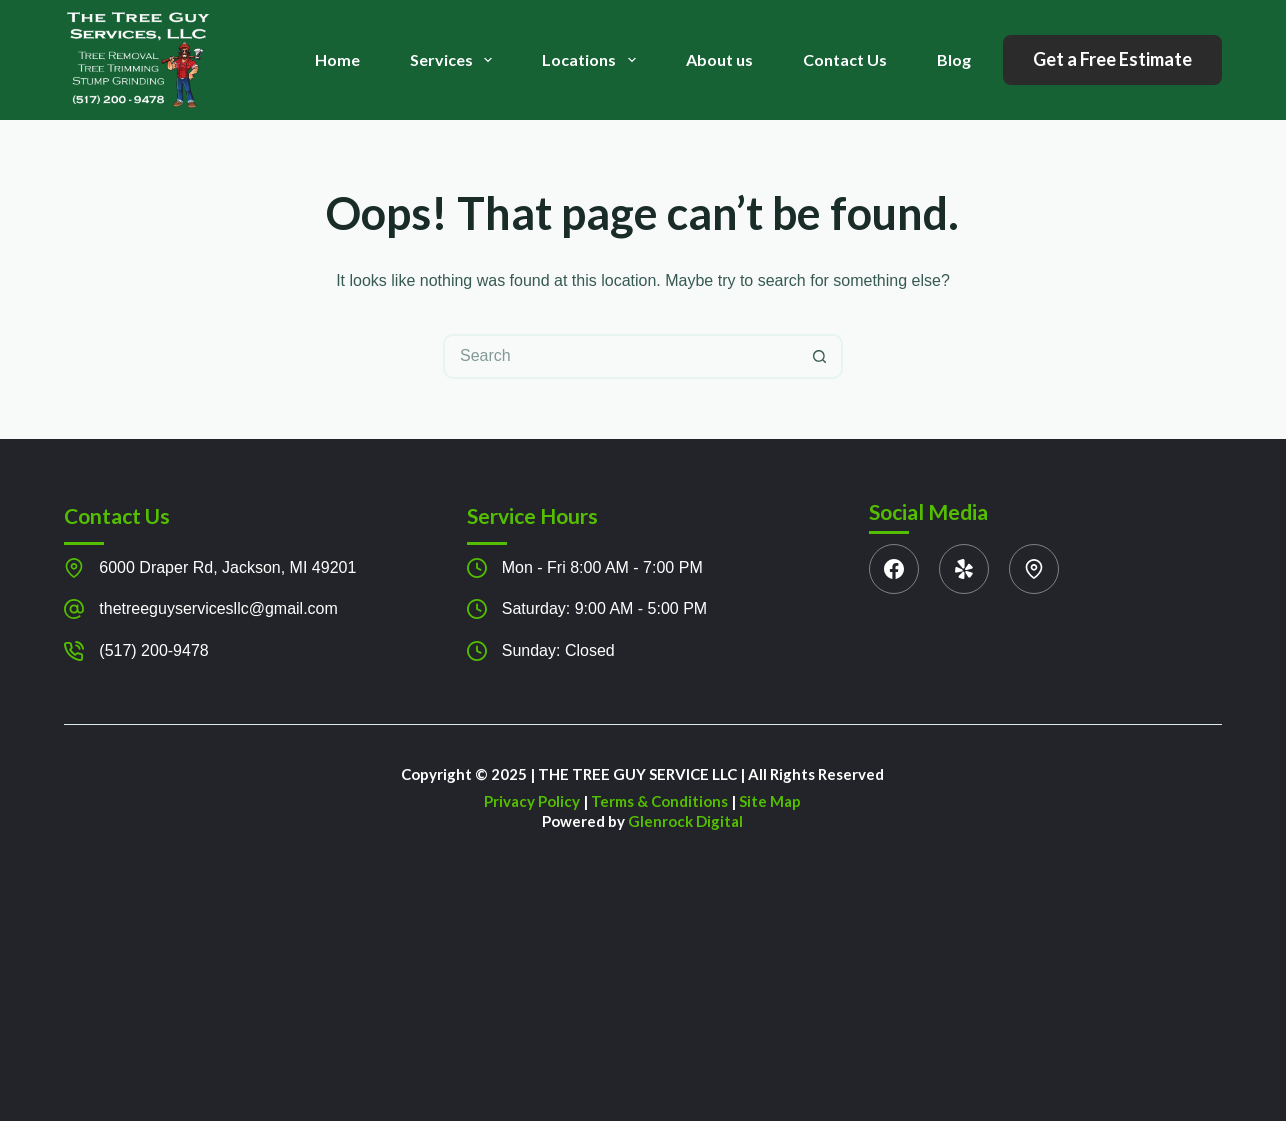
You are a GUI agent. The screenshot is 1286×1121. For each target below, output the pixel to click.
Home (337, 59)
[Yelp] (964, 569)
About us (719, 59)
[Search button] (820, 356)
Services (455, 60)
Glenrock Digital (685, 821)
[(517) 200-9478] (74, 651)
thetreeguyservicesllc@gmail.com (218, 608)
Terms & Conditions (659, 801)
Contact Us (845, 59)
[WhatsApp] (1034, 569)
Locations (592, 60)
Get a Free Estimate (1112, 59)
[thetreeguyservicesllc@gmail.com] (74, 609)
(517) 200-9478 (153, 650)
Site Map (770, 801)
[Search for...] (620, 356)
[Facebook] (894, 569)
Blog (954, 59)
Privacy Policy (532, 801)
